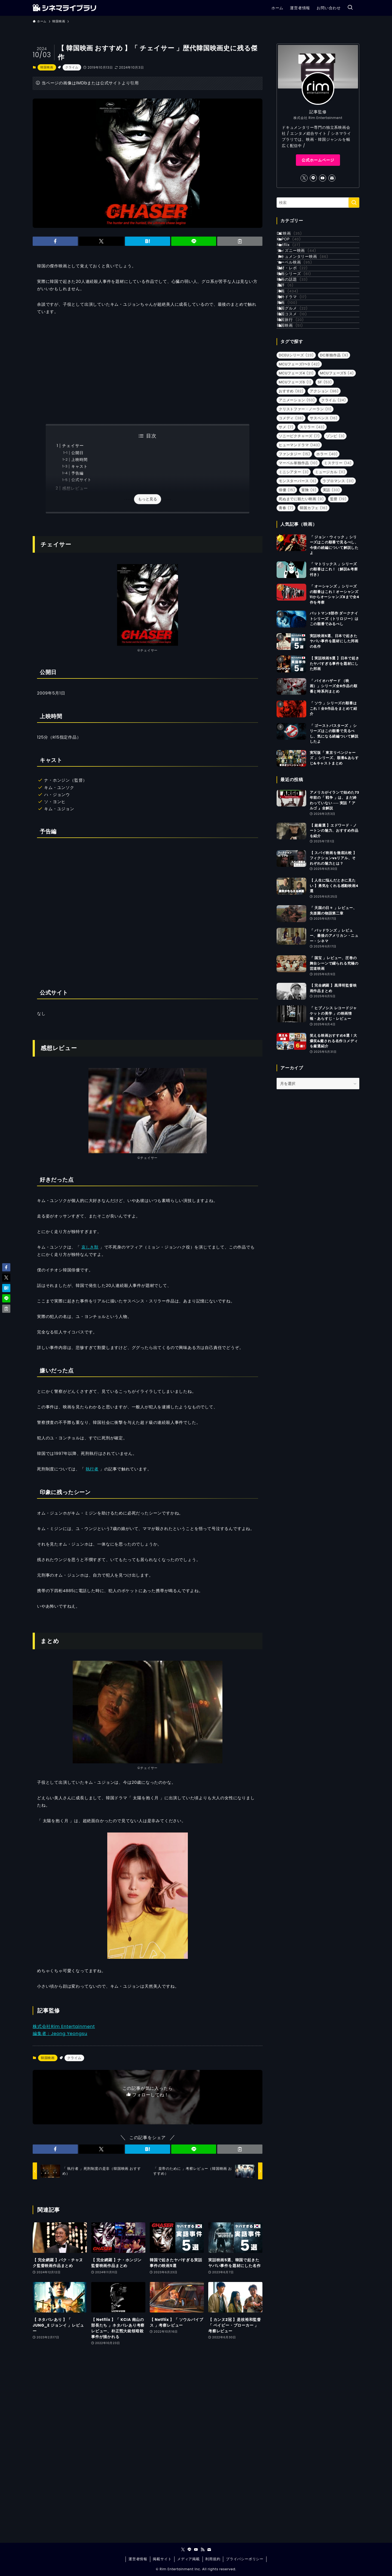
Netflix (295, 258)
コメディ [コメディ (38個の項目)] (291, 512)
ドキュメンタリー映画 (309, 281)
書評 (291, 338)
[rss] (202, 2549)
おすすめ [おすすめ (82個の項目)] (291, 485)
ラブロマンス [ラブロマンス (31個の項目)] (338, 575)
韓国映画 (46, 67)
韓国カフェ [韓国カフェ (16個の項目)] (313, 602)
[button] (55, 241)
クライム (71, 67)
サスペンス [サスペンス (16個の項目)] (324, 512)
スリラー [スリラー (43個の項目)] (312, 521)
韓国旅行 (296, 406)
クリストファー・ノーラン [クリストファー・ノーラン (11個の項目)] (305, 503)
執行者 (92, 1469)
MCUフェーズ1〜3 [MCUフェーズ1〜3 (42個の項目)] (299, 458)
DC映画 (295, 236)
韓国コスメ (298, 394)
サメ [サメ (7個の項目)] (286, 521)
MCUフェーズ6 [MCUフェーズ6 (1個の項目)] (295, 476)
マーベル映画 (301, 292)
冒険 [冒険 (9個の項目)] (308, 584)
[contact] (331, 178)
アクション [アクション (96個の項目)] (324, 485)
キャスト (79, 466)
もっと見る (147, 499)
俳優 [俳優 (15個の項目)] (287, 584)
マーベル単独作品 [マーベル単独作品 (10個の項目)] (298, 557)
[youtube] (322, 178)
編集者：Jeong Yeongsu (60, 2033)
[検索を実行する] (353, 202)
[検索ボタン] (350, 8)
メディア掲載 (188, 2559)
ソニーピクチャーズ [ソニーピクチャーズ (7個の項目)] (299, 530)
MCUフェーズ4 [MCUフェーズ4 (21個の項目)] (296, 467)
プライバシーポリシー (245, 2559)
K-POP (295, 247)
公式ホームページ (318, 160)
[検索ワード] (318, 202)
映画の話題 (298, 326)
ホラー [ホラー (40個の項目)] (327, 548)
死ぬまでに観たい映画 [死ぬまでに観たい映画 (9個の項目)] (301, 593)
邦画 (293, 372)
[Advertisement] (147, 370)
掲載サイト (162, 2559)
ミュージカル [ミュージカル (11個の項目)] (330, 566)
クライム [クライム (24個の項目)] (333, 494)
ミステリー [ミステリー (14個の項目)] (338, 557)
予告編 (77, 473)
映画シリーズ (300, 315)
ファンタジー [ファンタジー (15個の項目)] (294, 548)
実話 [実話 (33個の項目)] (331, 584)
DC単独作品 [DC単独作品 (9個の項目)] (334, 449)
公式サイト (81, 479)
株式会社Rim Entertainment (64, 2026)
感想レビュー (75, 488)
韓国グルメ (298, 383)
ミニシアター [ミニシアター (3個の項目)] (294, 566)
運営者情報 (137, 2559)
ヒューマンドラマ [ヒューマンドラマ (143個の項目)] (299, 539)
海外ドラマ (298, 360)
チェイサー (73, 445)
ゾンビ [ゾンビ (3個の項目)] (335, 530)
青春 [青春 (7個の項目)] (286, 602)
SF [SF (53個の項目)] (325, 476)
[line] (313, 178)
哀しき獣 (90, 1247)
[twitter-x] (304, 178)
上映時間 (79, 459)
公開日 (77, 452)
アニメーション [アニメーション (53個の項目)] (297, 494)
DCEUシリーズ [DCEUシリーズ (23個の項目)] (296, 449)
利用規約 (212, 2559)
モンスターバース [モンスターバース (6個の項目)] (297, 575)
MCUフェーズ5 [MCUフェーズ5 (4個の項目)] (337, 467)
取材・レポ (298, 304)
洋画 (294, 349)
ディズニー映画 (303, 270)
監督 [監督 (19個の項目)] (338, 593)
